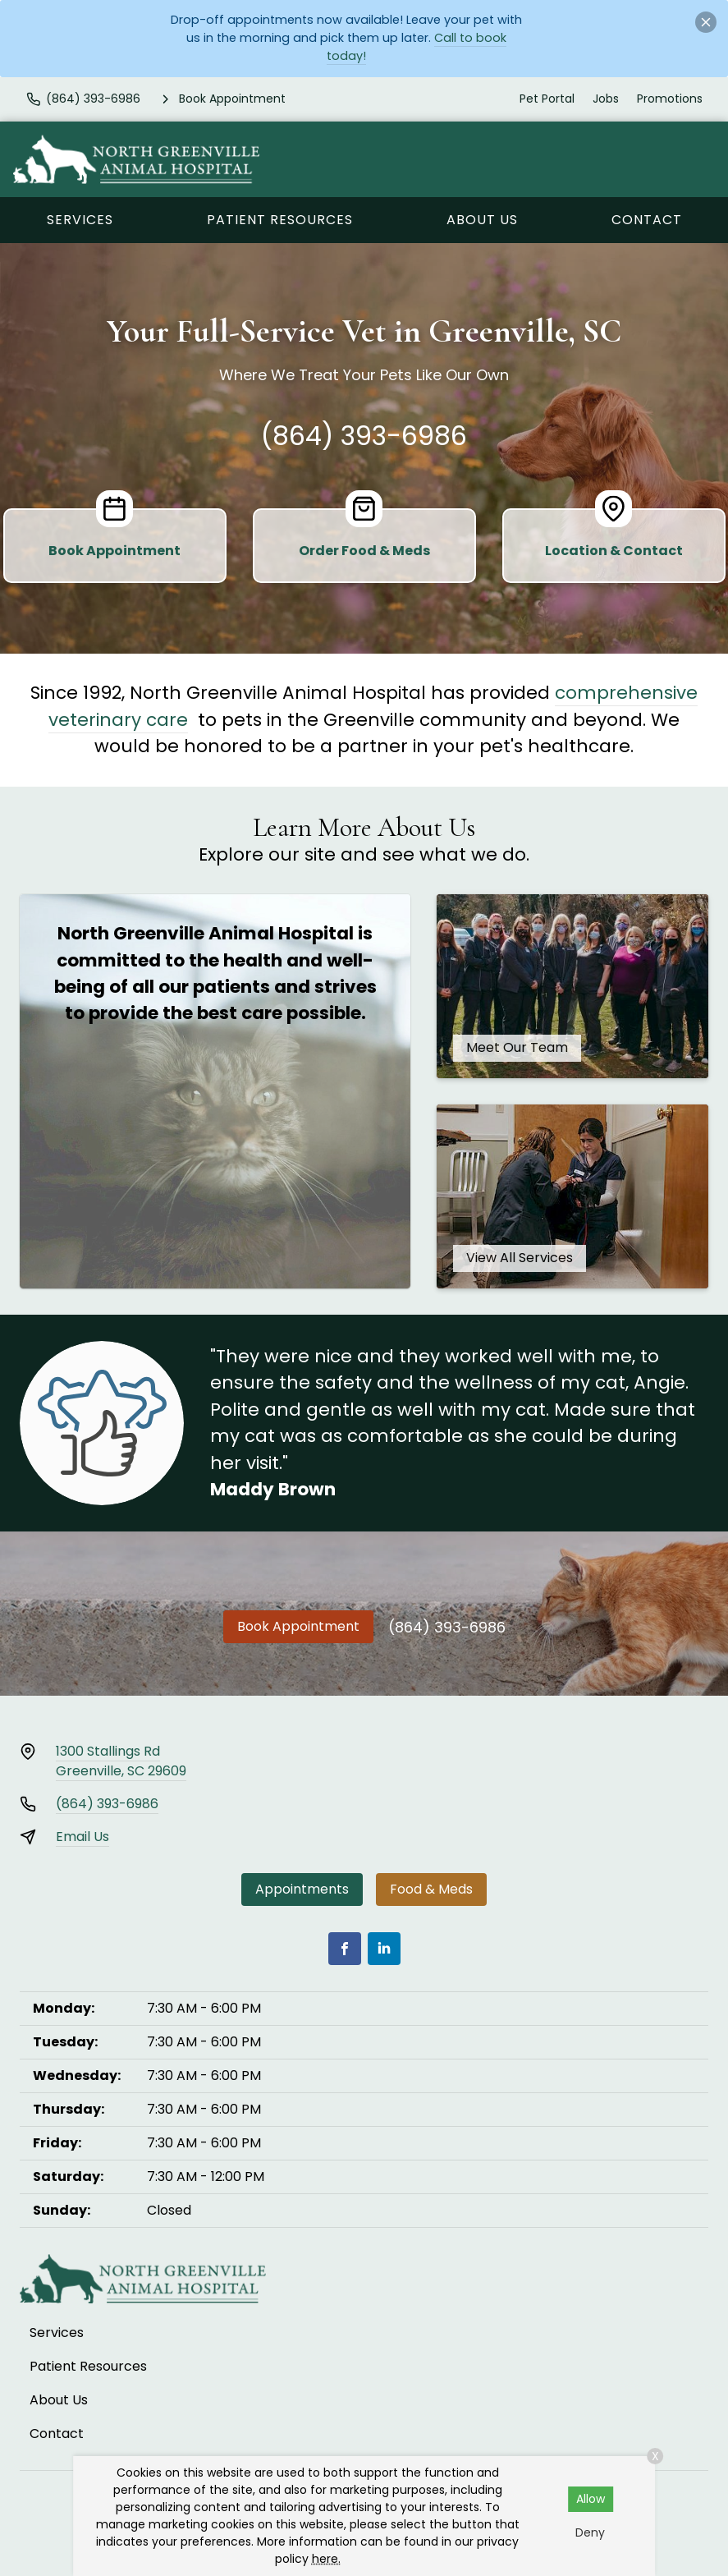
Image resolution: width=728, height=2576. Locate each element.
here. (326, 2559)
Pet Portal (547, 98)
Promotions (670, 98)
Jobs (606, 98)
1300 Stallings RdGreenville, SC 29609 (121, 1761)
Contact (646, 219)
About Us (482, 219)
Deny (590, 2532)
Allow (590, 2499)
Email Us (82, 1836)
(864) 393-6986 (364, 435)
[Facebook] (344, 1948)
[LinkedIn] (384, 1948)
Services (80, 219)
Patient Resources (280, 219)
